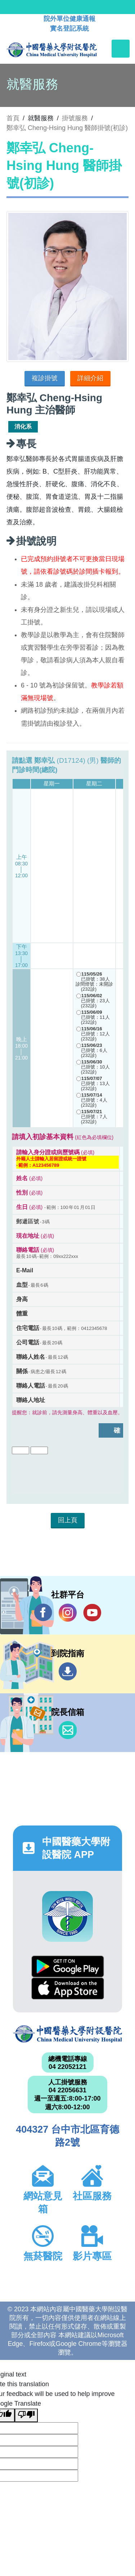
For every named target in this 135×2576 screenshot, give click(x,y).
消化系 (23, 427)
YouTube (92, 1612)
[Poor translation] (26, 2415)
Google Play (67, 1966)
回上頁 (67, 1520)
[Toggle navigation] (121, 49)
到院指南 (68, 1671)
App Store (67, 1988)
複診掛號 (45, 378)
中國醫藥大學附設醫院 (67, 2034)
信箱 (68, 1730)
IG (68, 1613)
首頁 (12, 118)
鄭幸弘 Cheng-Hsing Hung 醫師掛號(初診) (67, 127)
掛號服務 (75, 118)
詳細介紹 (90, 378)
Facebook (43, 1612)
